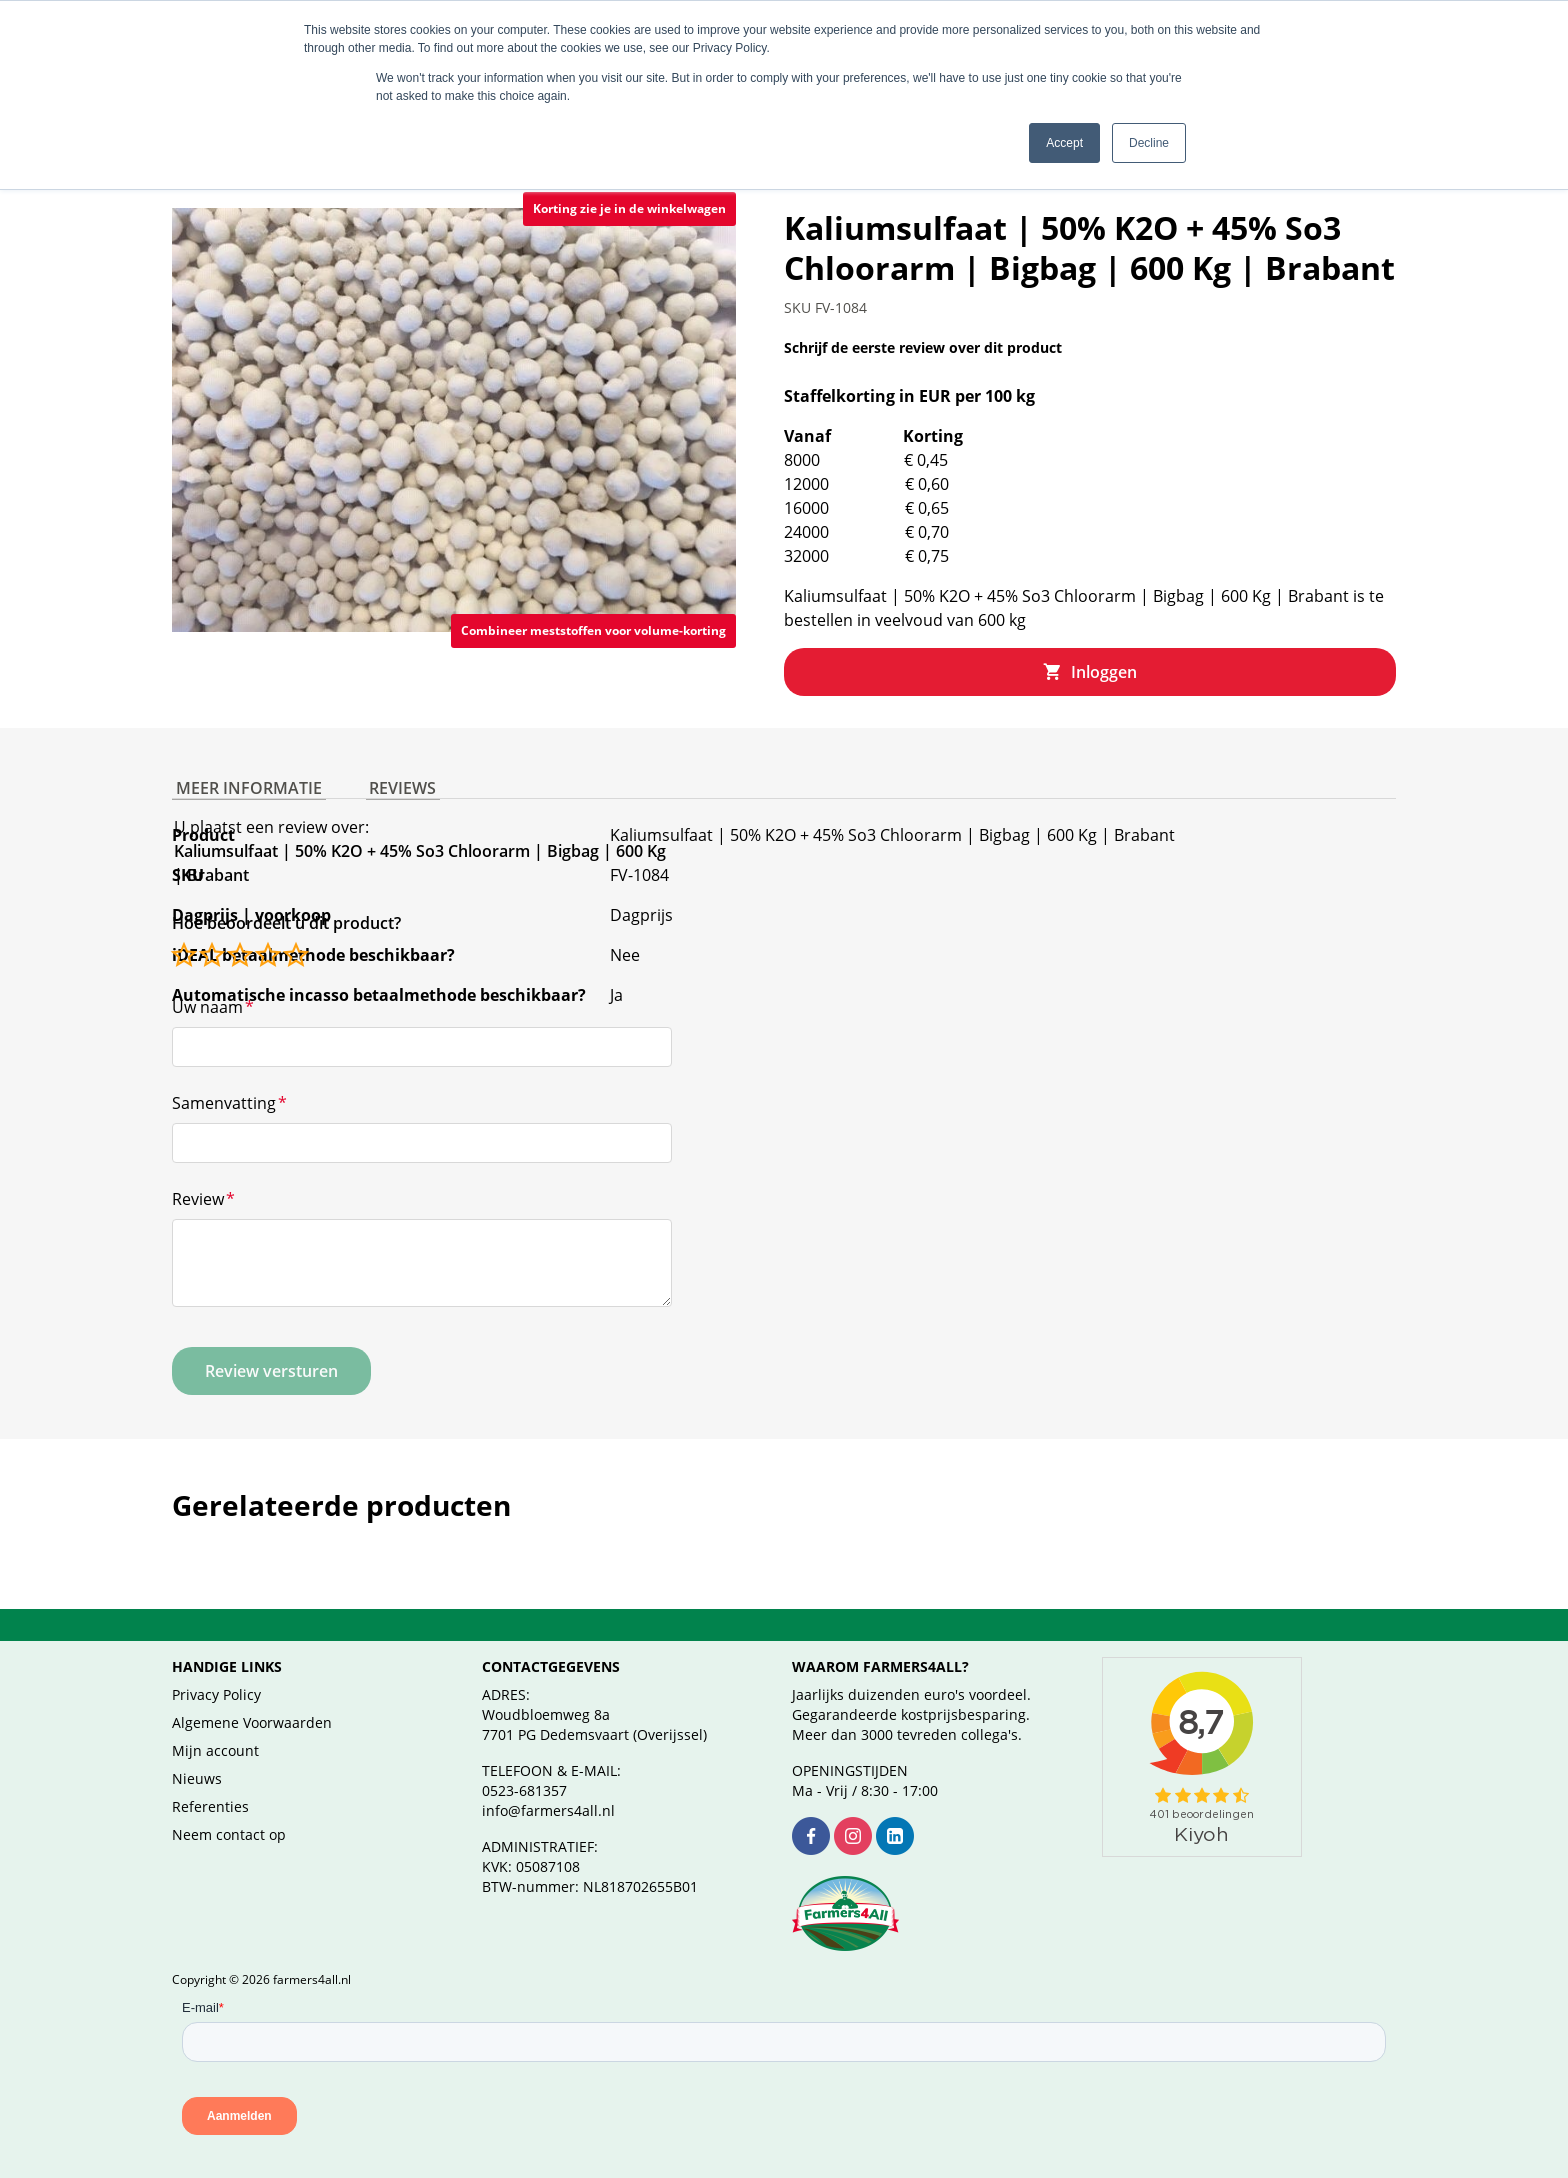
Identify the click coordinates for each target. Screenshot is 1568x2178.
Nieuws (197, 1754)
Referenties (210, 1782)
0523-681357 (524, 1766)
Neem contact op (229, 1810)
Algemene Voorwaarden (252, 1698)
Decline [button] (1149, 143)
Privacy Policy (216, 1670)
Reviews (391, 756)
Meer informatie (245, 756)
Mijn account (215, 1726)
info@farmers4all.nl (548, 1786)
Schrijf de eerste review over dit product (923, 323)
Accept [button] (1064, 143)
